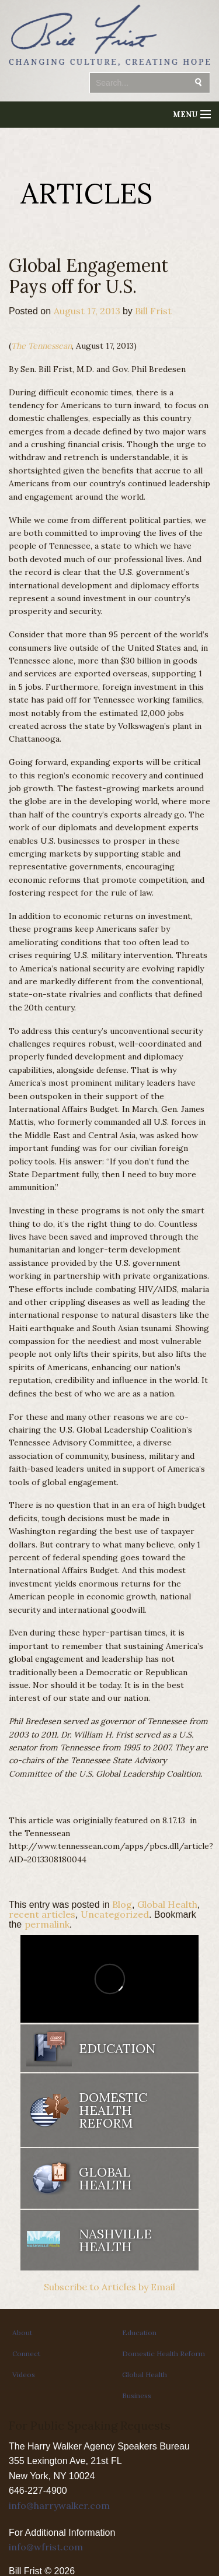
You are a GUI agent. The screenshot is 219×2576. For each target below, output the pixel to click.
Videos (23, 2374)
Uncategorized (115, 1914)
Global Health (167, 1904)
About (22, 2332)
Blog (122, 1904)
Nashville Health (115, 2240)
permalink (47, 1924)
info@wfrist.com (46, 2547)
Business (136, 2395)
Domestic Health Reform (113, 2110)
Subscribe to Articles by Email (109, 2286)
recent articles (42, 1914)
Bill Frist (153, 311)
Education (117, 2048)
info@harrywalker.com (59, 2505)
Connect (26, 2353)
